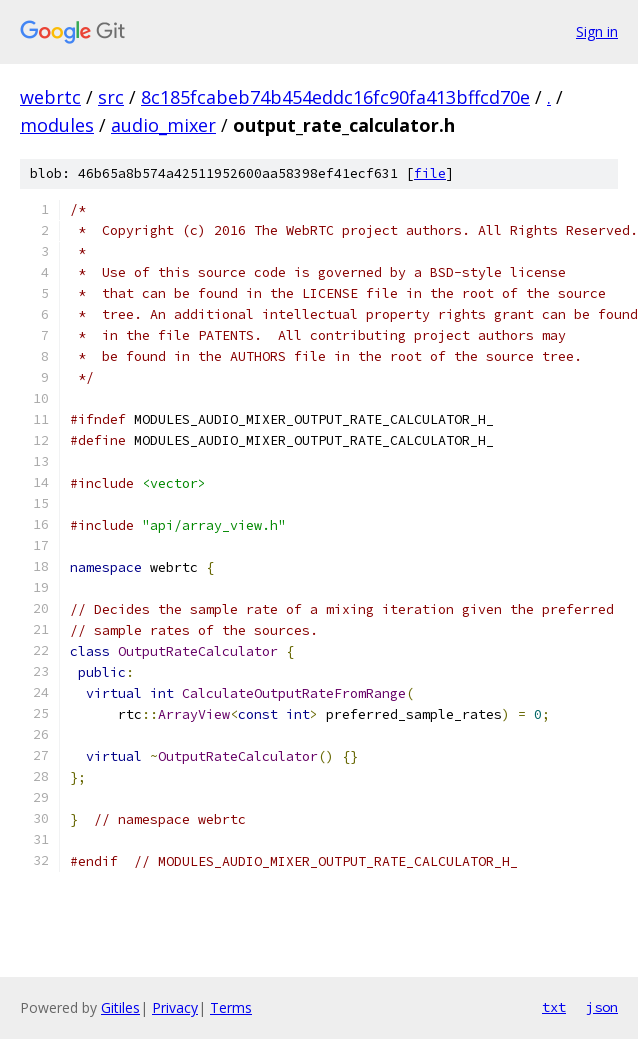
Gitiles (120, 1007)
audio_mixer (163, 125)
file (430, 173)
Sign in (597, 31)
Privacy (175, 1007)
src (111, 97)
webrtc (50, 97)
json (602, 1007)
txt (554, 1007)
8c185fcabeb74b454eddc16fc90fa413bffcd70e (335, 97)
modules (57, 125)
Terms (231, 1007)
